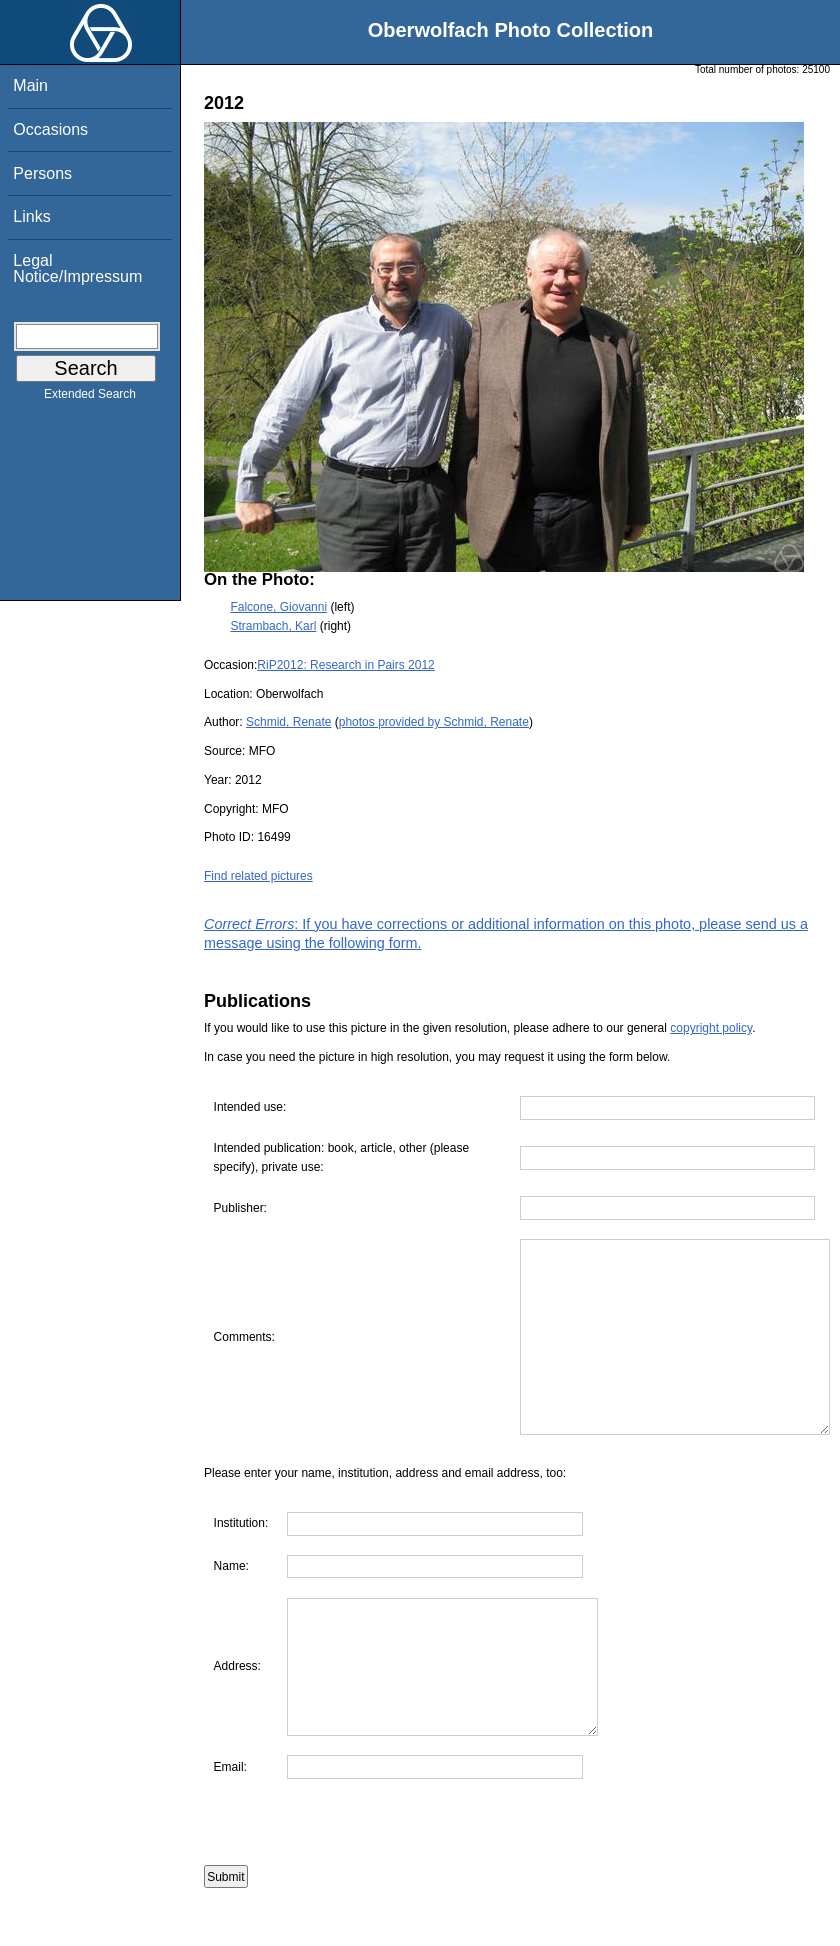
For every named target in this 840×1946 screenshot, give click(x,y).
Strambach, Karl (273, 626)
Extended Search (90, 398)
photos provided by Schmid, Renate (434, 722)
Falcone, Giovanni (278, 607)
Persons (42, 173)
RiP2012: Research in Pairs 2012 (345, 665)
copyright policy (711, 1028)
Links (31, 216)
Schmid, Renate (288, 722)
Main (30, 85)
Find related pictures (258, 876)
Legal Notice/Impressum (77, 268)
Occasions (50, 129)
